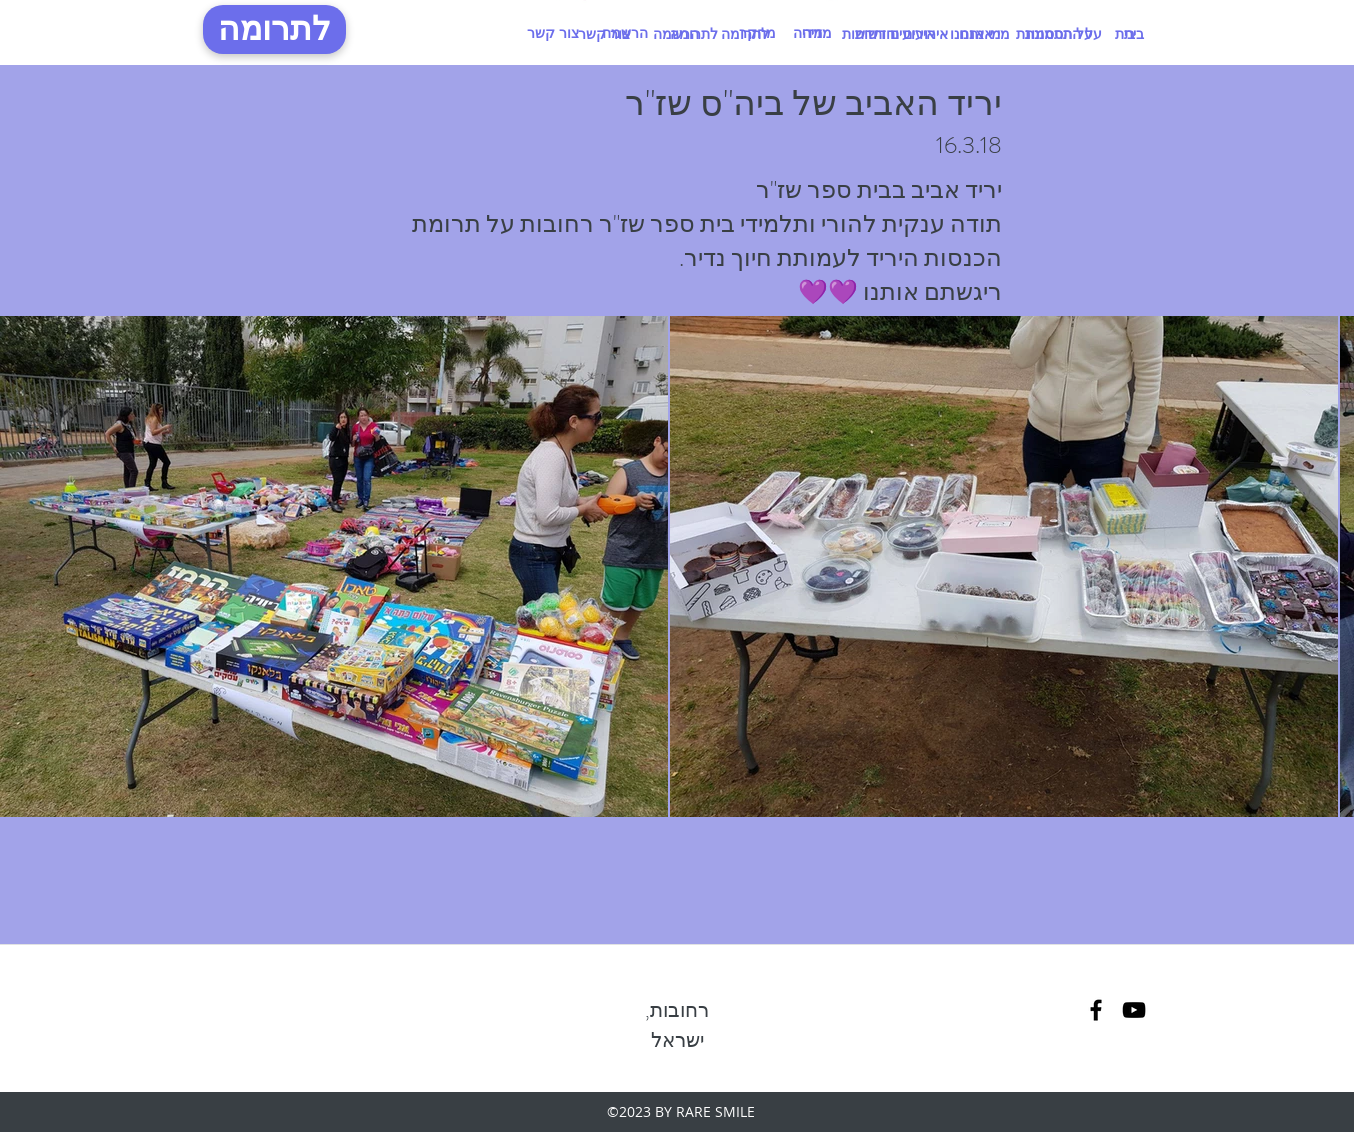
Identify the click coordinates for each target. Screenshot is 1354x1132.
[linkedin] (1134, 1010)
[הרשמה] (675, 34)
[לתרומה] (274, 29)
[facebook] (1096, 1010)
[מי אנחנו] (975, 34)
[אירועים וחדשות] (888, 34)
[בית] (1125, 34)
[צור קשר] (553, 33)
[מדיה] (808, 33)
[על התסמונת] (1054, 34)
